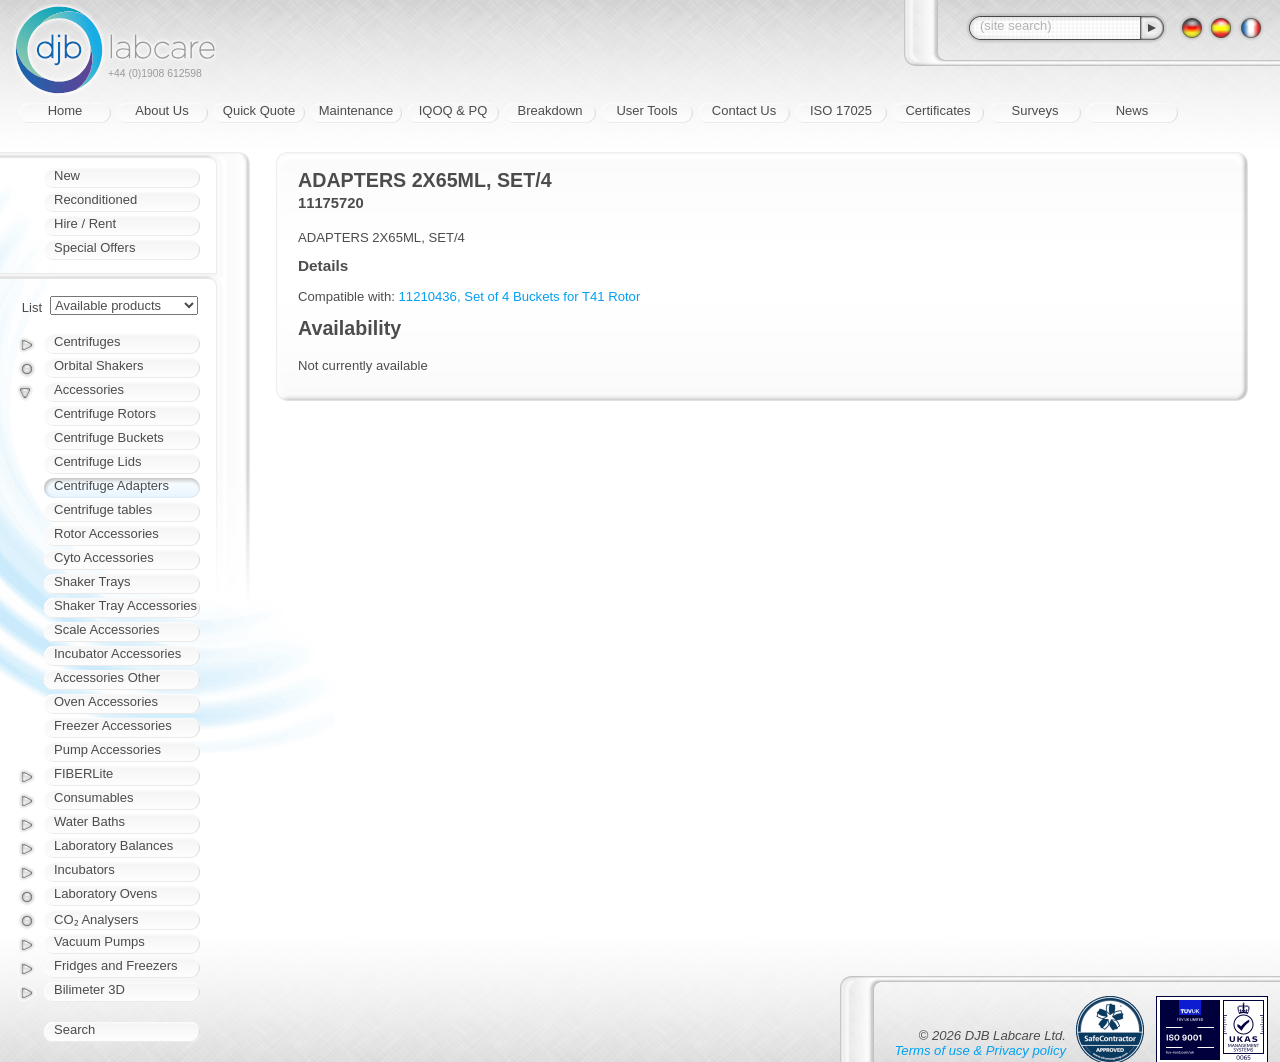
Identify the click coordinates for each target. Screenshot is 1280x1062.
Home (65, 110)
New (67, 175)
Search (74, 1029)
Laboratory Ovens (105, 893)
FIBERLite (83, 773)
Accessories (89, 389)
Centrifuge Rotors (105, 413)
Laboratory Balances (113, 845)
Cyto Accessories (104, 557)
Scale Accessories (107, 629)
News (1132, 110)
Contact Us (744, 110)
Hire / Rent (85, 223)
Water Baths (89, 821)
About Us (161, 110)
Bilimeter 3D (89, 989)
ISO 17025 (841, 110)
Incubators (84, 869)
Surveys (1035, 110)
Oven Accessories (106, 701)
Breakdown (549, 110)
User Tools (646, 110)
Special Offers (94, 247)
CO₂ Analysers (96, 919)
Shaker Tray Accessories (125, 605)
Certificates (937, 110)
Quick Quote (259, 110)
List (32, 307)
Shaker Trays (92, 581)
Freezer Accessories (113, 725)
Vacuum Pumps (99, 941)
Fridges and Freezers (116, 965)
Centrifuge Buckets (109, 437)
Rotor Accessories (106, 533)
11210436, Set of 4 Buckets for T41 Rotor (520, 296)
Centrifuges (87, 341)
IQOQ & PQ (453, 110)
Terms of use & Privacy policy (980, 1050)
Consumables (94, 797)
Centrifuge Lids (97, 461)
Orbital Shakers (99, 365)
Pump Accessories (107, 749)
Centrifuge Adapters (111, 485)
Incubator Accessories (117, 653)
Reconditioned (95, 199)
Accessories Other (107, 677)
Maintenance (356, 110)
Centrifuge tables (103, 509)
